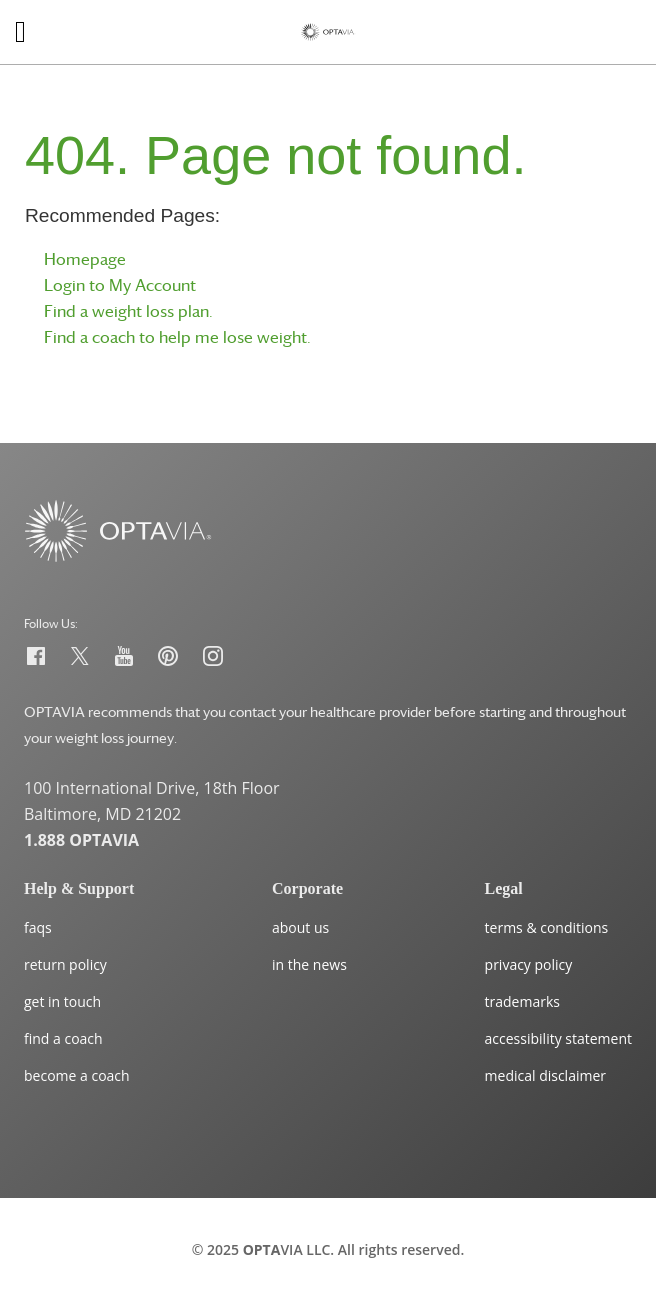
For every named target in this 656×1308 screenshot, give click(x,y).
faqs (38, 927)
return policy (65, 964)
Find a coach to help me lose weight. (177, 337)
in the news (309, 964)
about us (300, 927)
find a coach (63, 1038)
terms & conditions (547, 927)
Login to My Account (120, 285)
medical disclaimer (545, 1075)
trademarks (522, 1001)
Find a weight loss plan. (128, 311)
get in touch (62, 1001)
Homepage (85, 259)
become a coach (77, 1075)
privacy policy (529, 964)
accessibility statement (558, 1038)
